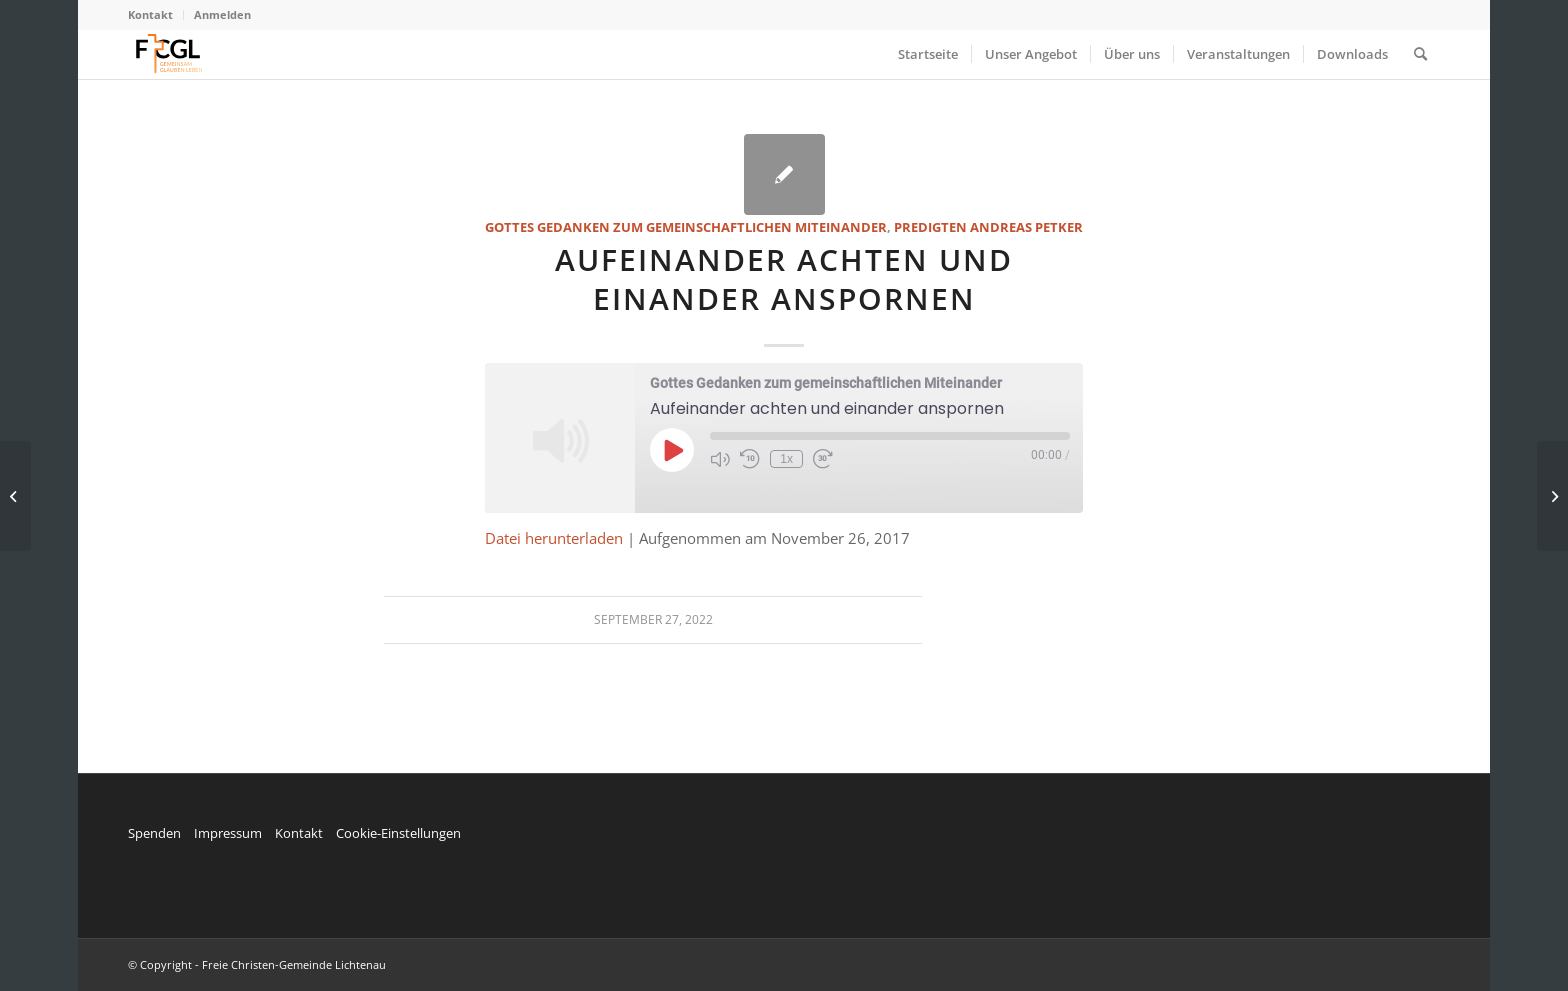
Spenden (154, 833)
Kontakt (150, 14)
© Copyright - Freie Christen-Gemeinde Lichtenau (257, 964)
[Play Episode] (672, 450)
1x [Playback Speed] (786, 459)
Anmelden (222, 14)
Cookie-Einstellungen (398, 833)
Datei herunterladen (554, 538)
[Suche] (1420, 54)
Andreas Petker (1026, 227)
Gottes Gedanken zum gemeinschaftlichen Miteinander (686, 227)
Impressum (228, 833)
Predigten (930, 227)
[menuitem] (156, 15)
